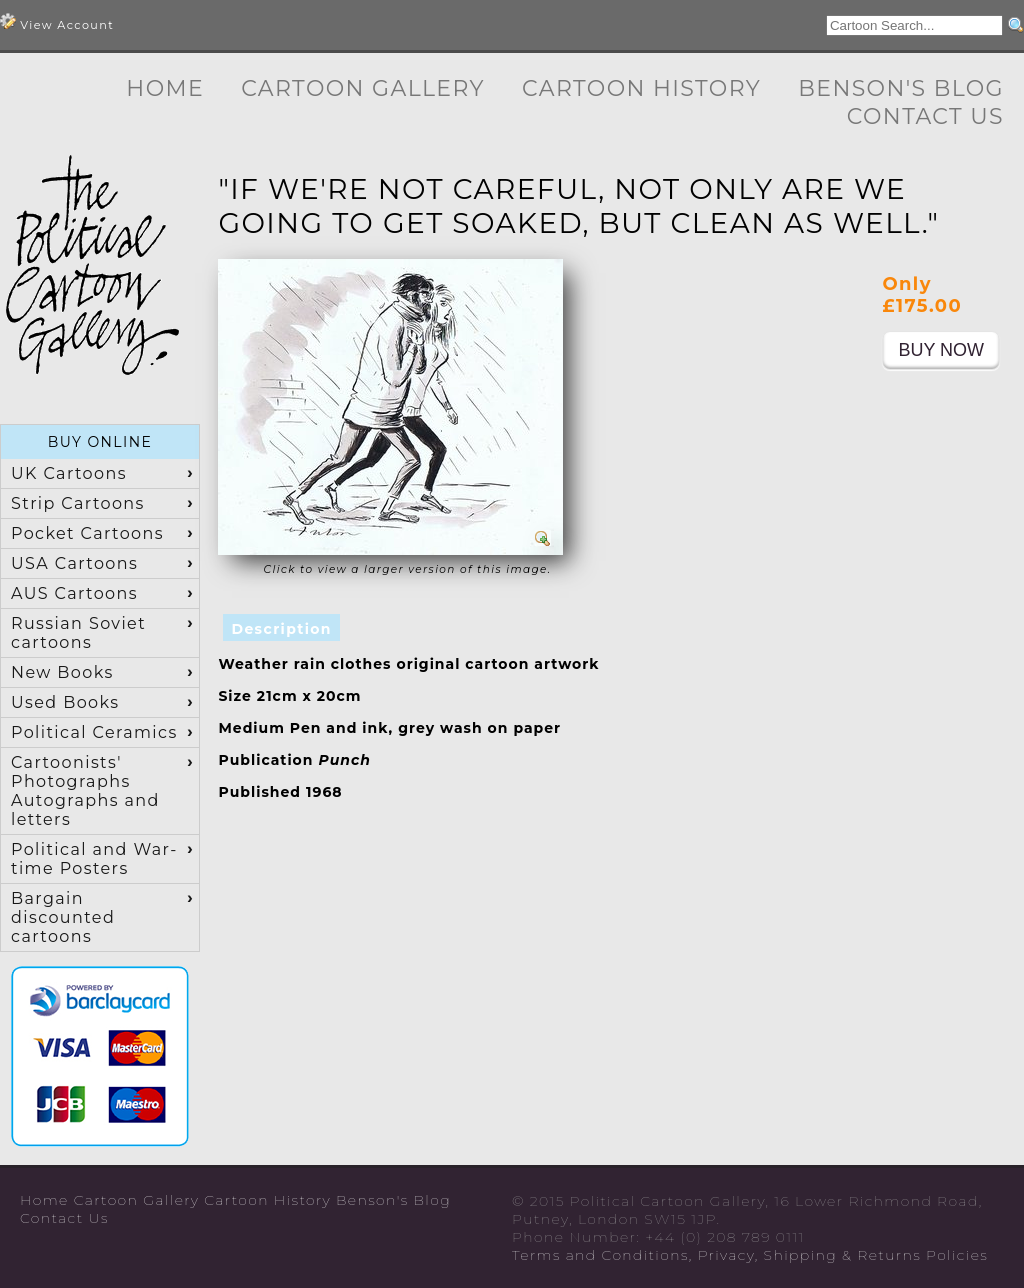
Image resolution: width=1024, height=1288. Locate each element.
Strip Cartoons (78, 503)
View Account (57, 22)
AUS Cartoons (74, 593)
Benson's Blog (901, 88)
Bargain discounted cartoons (63, 917)
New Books (62, 672)
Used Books (65, 702)
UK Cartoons (69, 473)
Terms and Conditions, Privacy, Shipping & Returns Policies (750, 1255)
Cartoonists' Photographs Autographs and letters (85, 791)
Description (281, 629)
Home (165, 88)
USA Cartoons (74, 563)
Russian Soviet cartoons (78, 633)
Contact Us (925, 116)
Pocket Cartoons (87, 533)
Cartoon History (641, 88)
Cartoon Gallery (363, 88)
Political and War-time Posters (94, 859)
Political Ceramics (94, 732)
